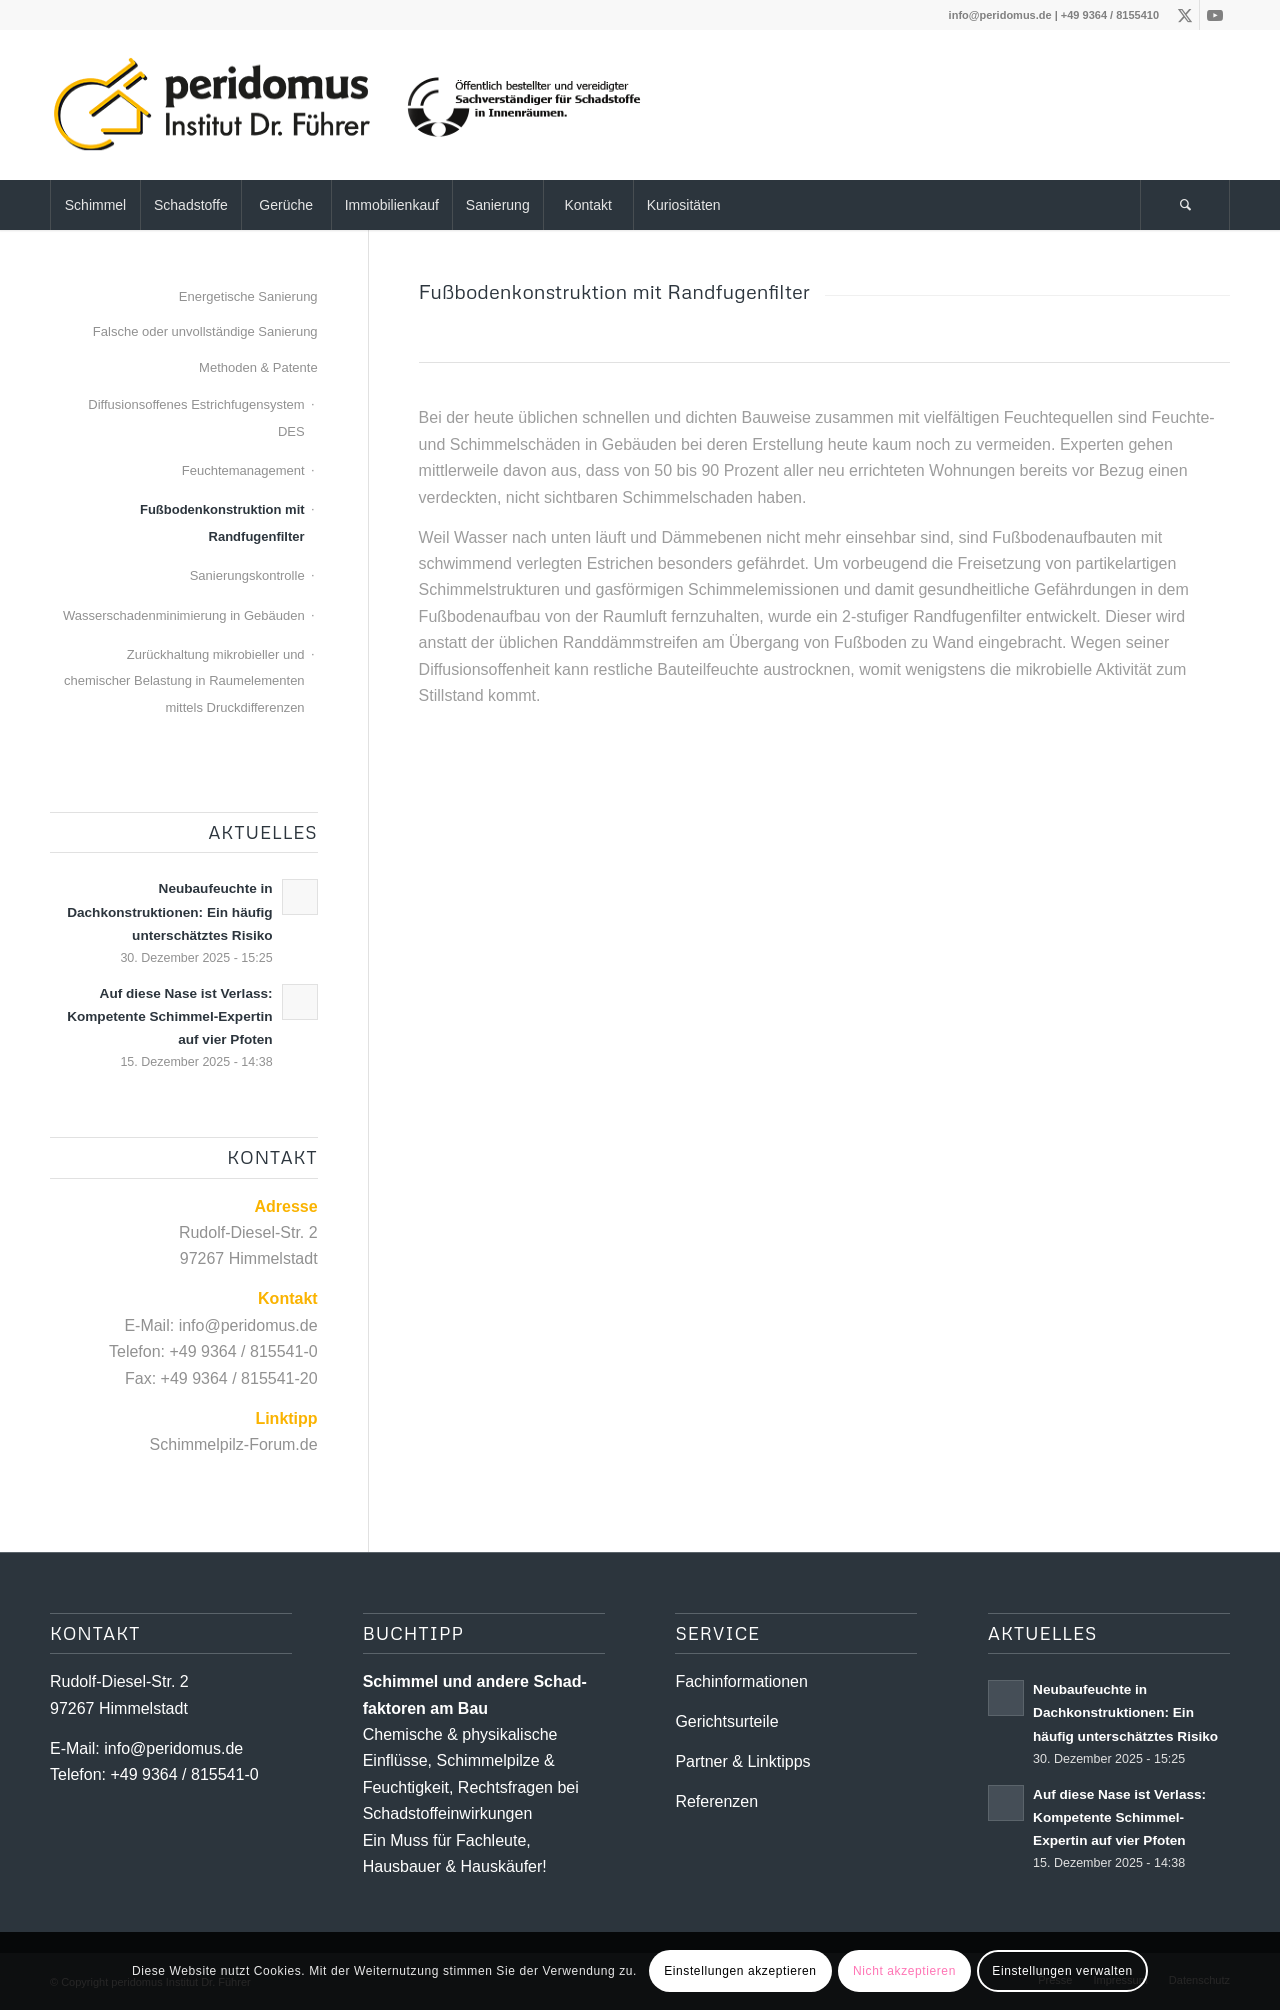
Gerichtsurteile (726, 1721)
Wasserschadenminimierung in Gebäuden (184, 615)
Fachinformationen (741, 1681)
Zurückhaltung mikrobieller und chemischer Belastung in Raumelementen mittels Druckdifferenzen (184, 681)
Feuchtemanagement (243, 470)
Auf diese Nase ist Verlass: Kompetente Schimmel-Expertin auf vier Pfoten (169, 1016)
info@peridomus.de (1000, 15)
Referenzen (716, 1801)
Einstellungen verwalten (1062, 1971)
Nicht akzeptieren (904, 1971)
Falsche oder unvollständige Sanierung (205, 331)
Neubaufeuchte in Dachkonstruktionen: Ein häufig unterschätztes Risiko (169, 911)
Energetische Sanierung (248, 296)
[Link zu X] (1184, 15)
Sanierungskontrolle (247, 575)
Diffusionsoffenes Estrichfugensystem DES (196, 417)
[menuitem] (95, 205)
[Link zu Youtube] (1215, 15)
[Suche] (1185, 205)
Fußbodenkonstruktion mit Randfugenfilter (222, 522)
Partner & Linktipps (742, 1761)
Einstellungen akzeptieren (740, 1971)
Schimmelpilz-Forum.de (234, 1444)
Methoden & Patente (258, 367)
